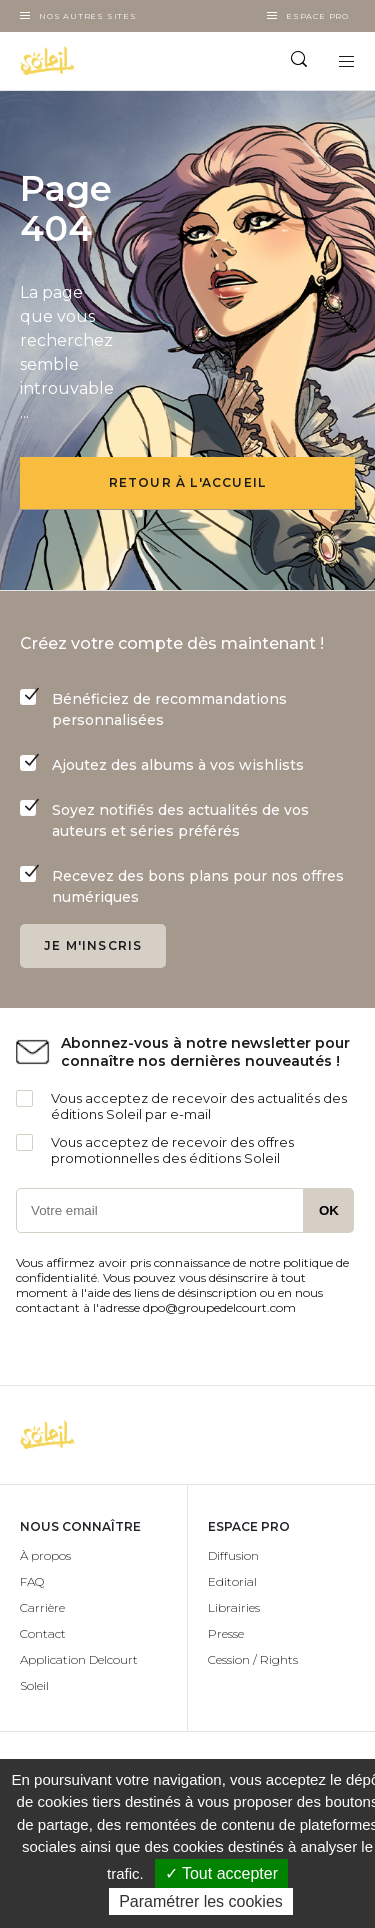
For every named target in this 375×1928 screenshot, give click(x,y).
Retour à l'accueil (188, 482)
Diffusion (233, 1555)
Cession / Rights (253, 1659)
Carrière (42, 1607)
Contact (43, 1633)
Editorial (232, 1581)
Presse (226, 1633)
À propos (45, 1555)
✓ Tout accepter (221, 1873)
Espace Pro (317, 16)
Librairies (234, 1607)
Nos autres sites (88, 16)
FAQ (32, 1581)
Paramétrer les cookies (201, 1901)
